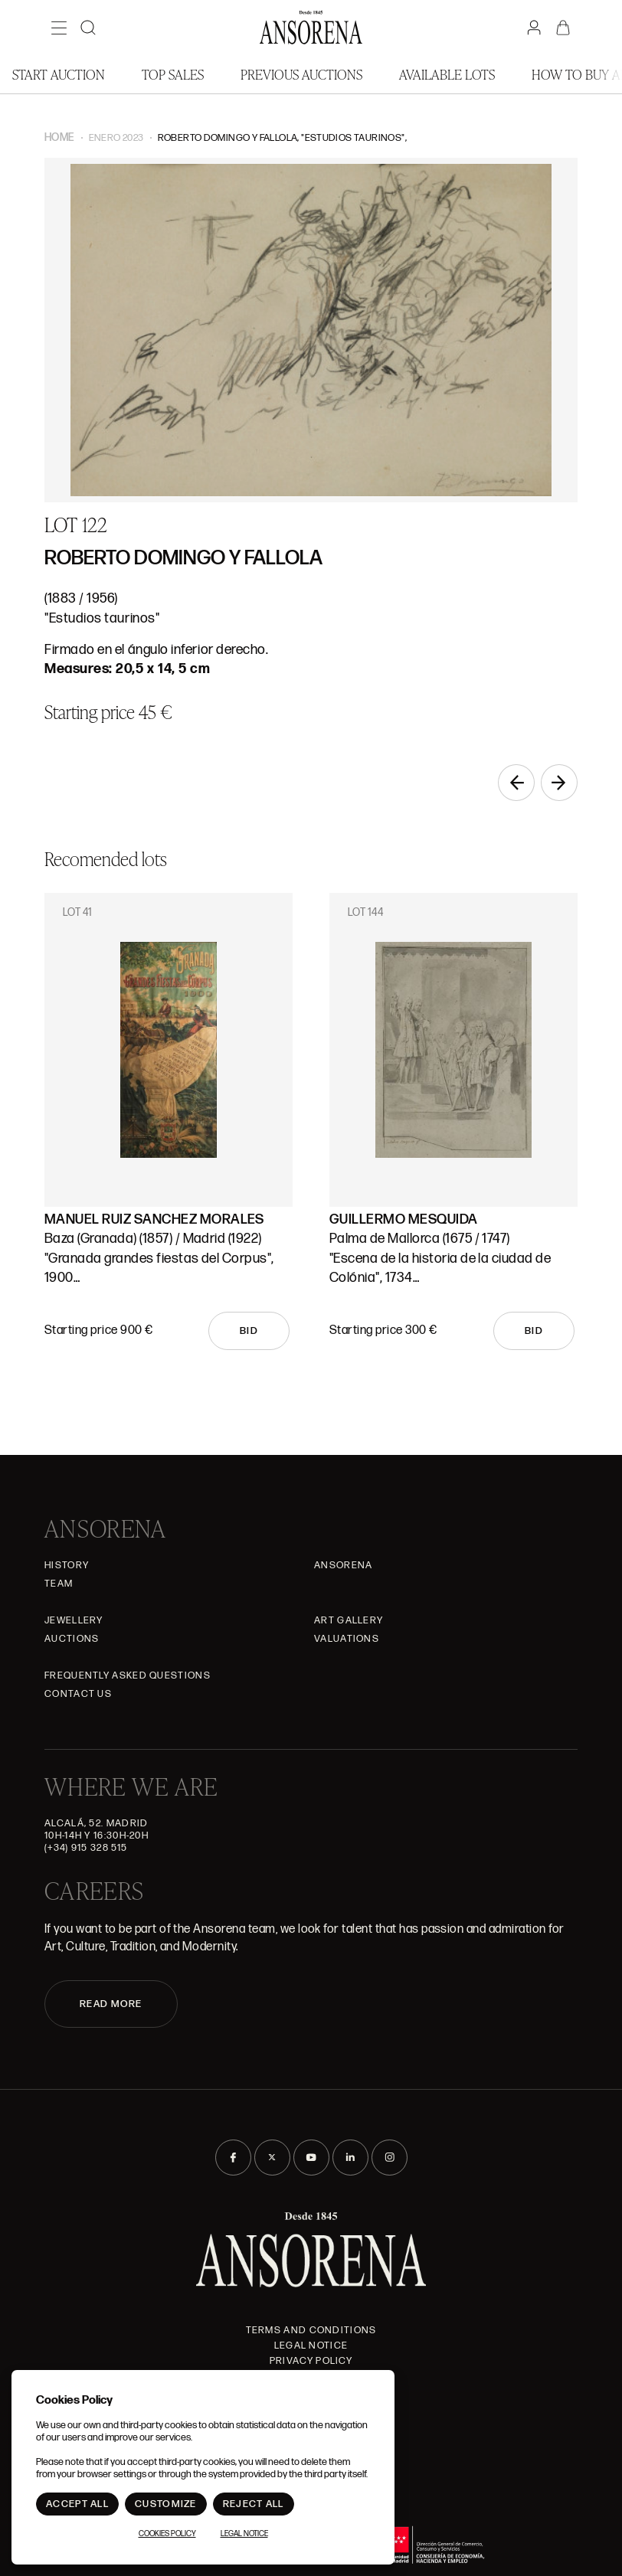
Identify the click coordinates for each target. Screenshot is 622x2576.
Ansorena (343, 1565)
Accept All (77, 2504)
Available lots (447, 73)
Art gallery (348, 1620)
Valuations (346, 1639)
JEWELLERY (73, 1620)
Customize (166, 2504)
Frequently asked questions (127, 1675)
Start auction (58, 73)
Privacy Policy (311, 2361)
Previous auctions (301, 73)
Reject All (253, 2504)
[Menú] (59, 27)
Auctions (71, 1639)
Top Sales (173, 73)
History (66, 1565)
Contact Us (78, 1694)
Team (58, 1583)
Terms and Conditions (311, 2330)
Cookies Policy (167, 2533)
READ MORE (111, 2004)
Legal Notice (311, 2345)
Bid (249, 1331)
